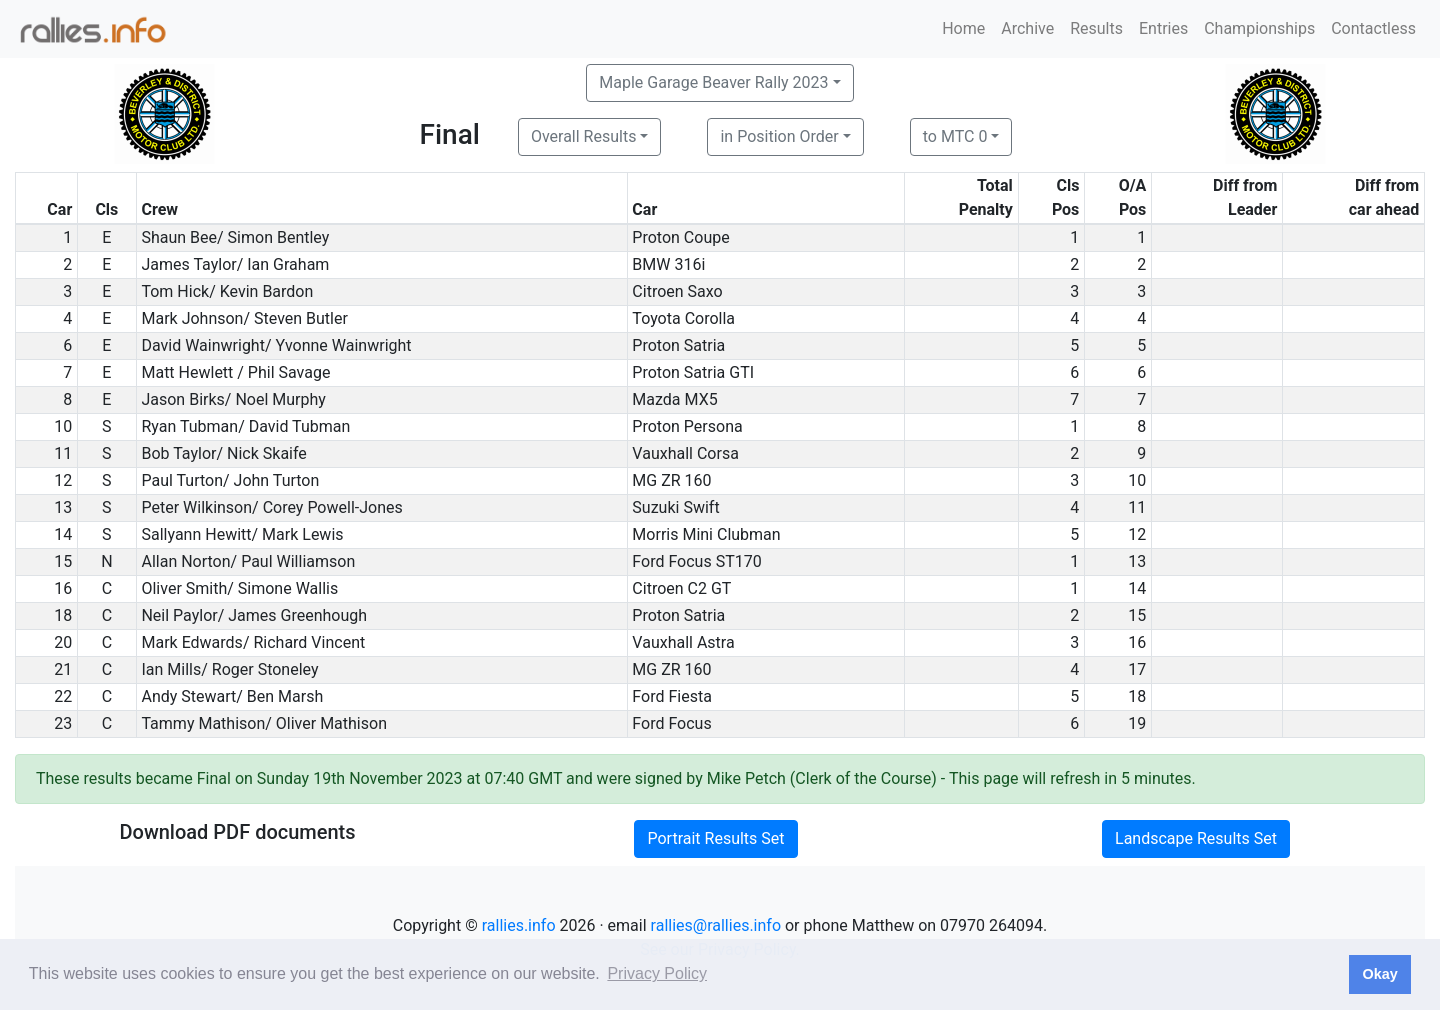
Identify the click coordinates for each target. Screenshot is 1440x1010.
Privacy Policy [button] (657, 973)
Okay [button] (1379, 974)
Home (963, 28)
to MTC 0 (955, 136)
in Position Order (779, 136)
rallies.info (519, 925)
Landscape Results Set (1196, 838)
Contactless (1373, 28)
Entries (1163, 28)
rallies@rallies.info (716, 925)
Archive (1027, 28)
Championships (1259, 28)
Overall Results (584, 136)
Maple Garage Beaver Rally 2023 (713, 82)
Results (1096, 28)
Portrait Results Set (715, 838)
